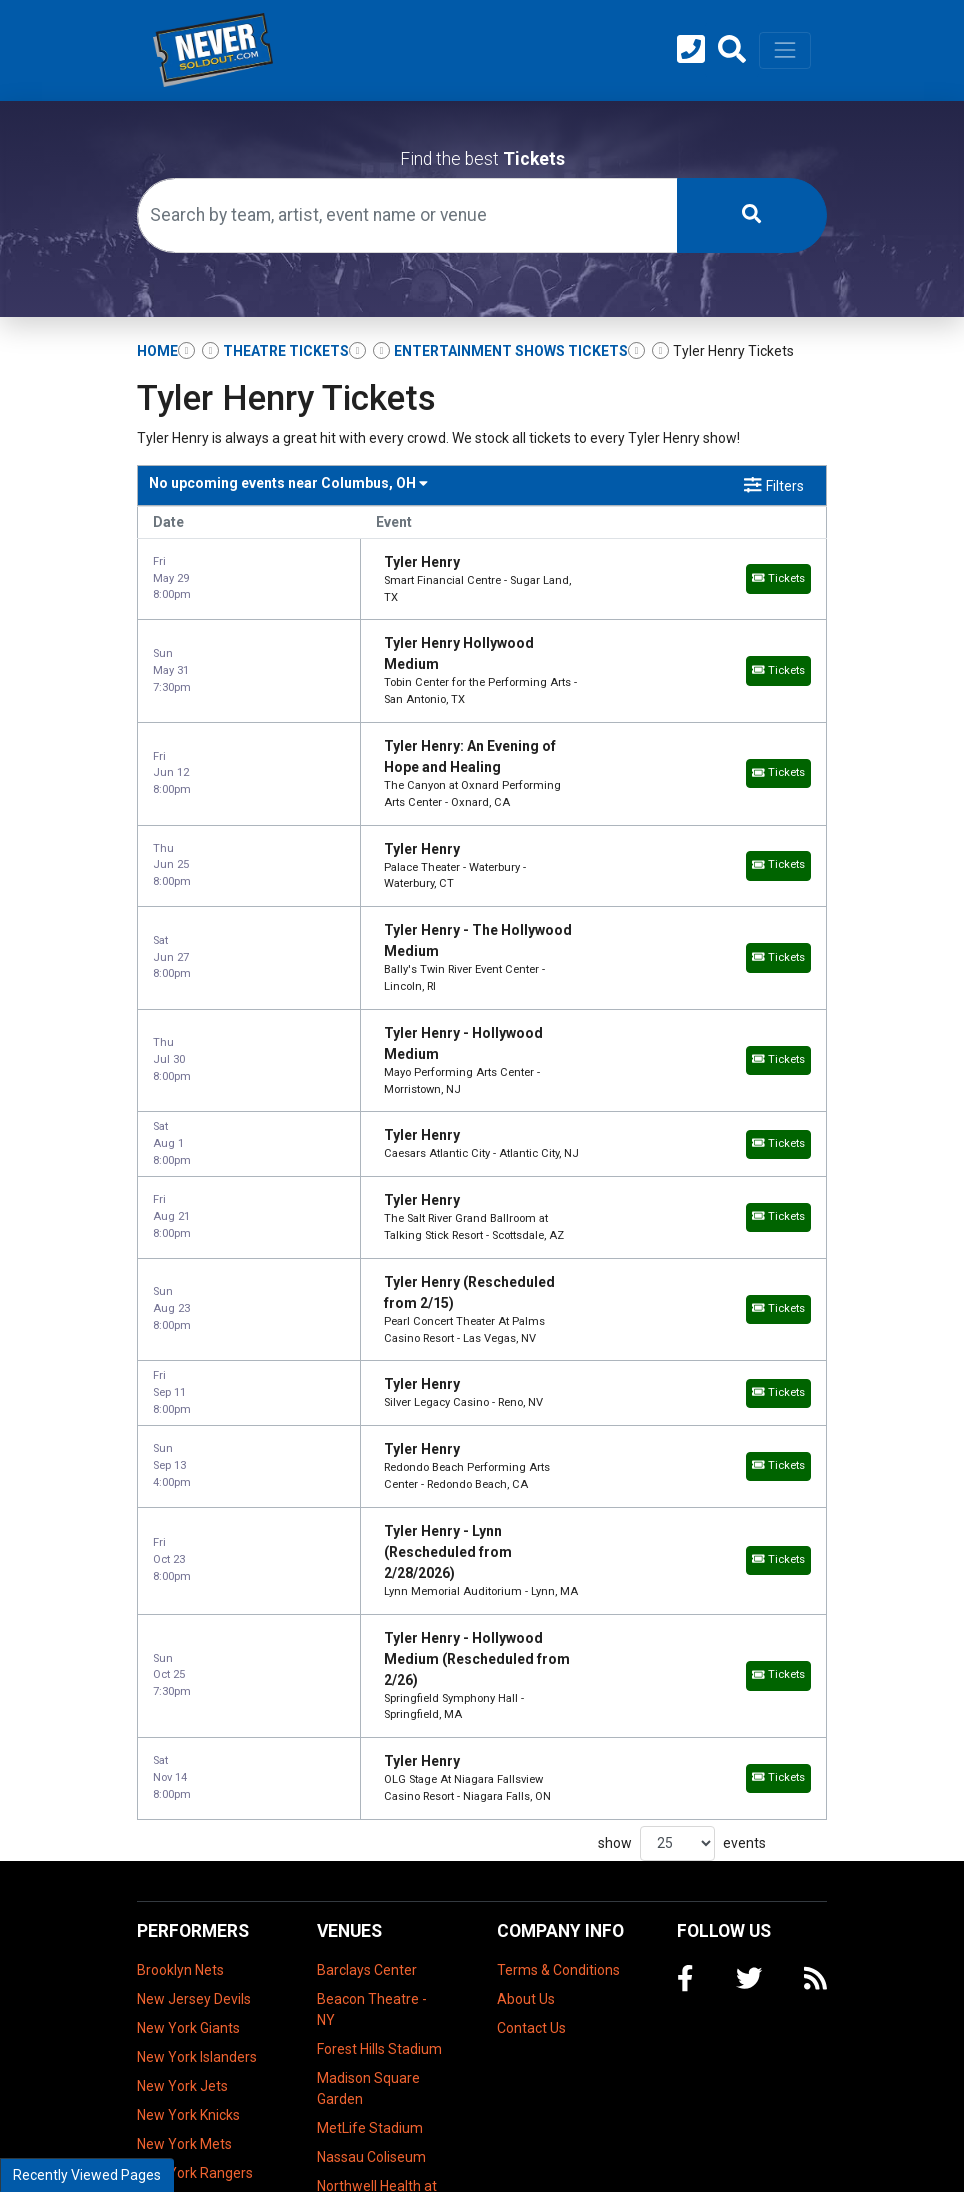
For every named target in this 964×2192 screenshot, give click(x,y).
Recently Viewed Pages (87, 2175)
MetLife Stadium (370, 1754)
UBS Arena (351, 2112)
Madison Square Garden (368, 1714)
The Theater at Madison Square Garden (368, 2012)
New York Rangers (195, 1799)
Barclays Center (367, 1596)
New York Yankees (196, 1857)
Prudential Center (372, 1933)
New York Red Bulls (197, 1828)
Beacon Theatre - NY (372, 1635)
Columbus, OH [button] (288, 483)
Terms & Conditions (558, 1596)
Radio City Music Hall (381, 1962)
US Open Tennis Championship (187, 1925)
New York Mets (184, 1770)
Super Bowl (173, 1886)
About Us (526, 1625)
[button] (732, 50)
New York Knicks (188, 1741)
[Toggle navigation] (785, 50)
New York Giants (188, 1654)
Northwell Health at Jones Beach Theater (377, 1833)
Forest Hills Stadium (379, 1675)
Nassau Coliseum (371, 1783)
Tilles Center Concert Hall (356, 2072)
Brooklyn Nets (180, 1596)
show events (682, 1469)
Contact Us (531, 1654)
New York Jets (182, 1712)
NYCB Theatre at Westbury (370, 1893)
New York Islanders (197, 1683)
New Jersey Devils (194, 1625)
